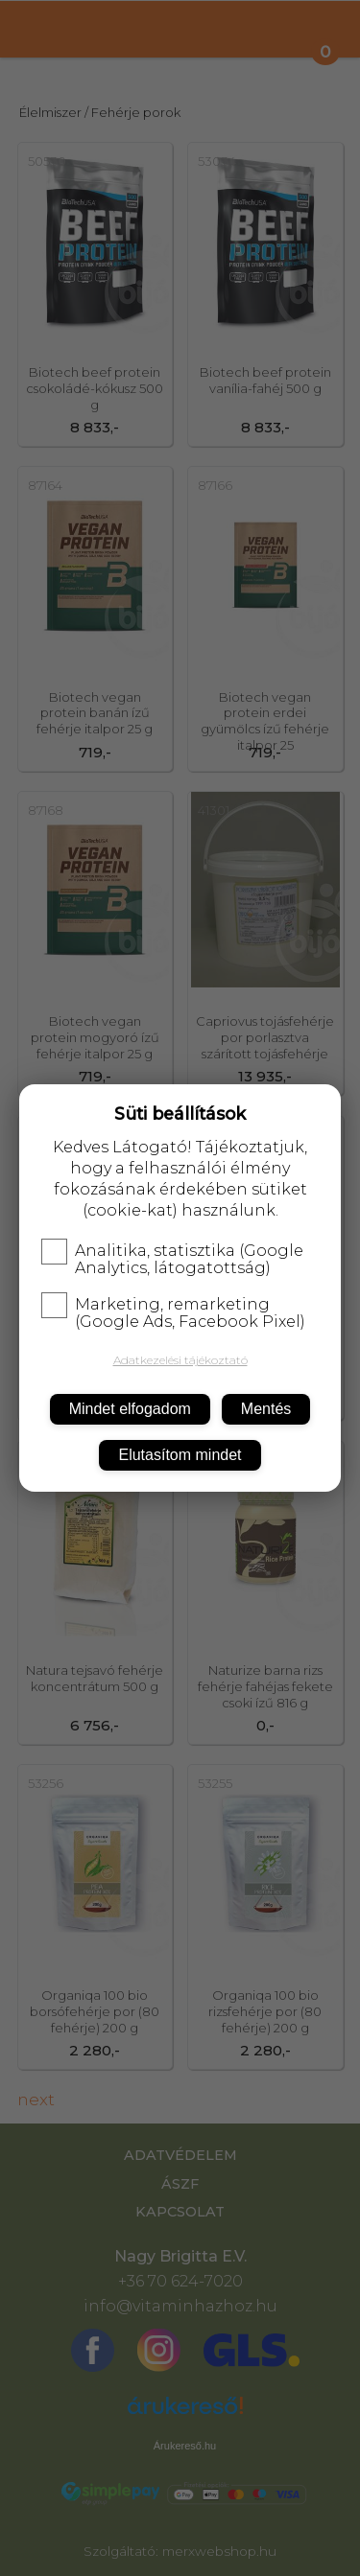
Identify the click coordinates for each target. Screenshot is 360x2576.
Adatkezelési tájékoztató (180, 1360)
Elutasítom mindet (179, 1455)
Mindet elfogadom (130, 1409)
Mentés (266, 1409)
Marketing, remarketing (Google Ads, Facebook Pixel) (173, 1313)
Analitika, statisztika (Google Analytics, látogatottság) (172, 1259)
